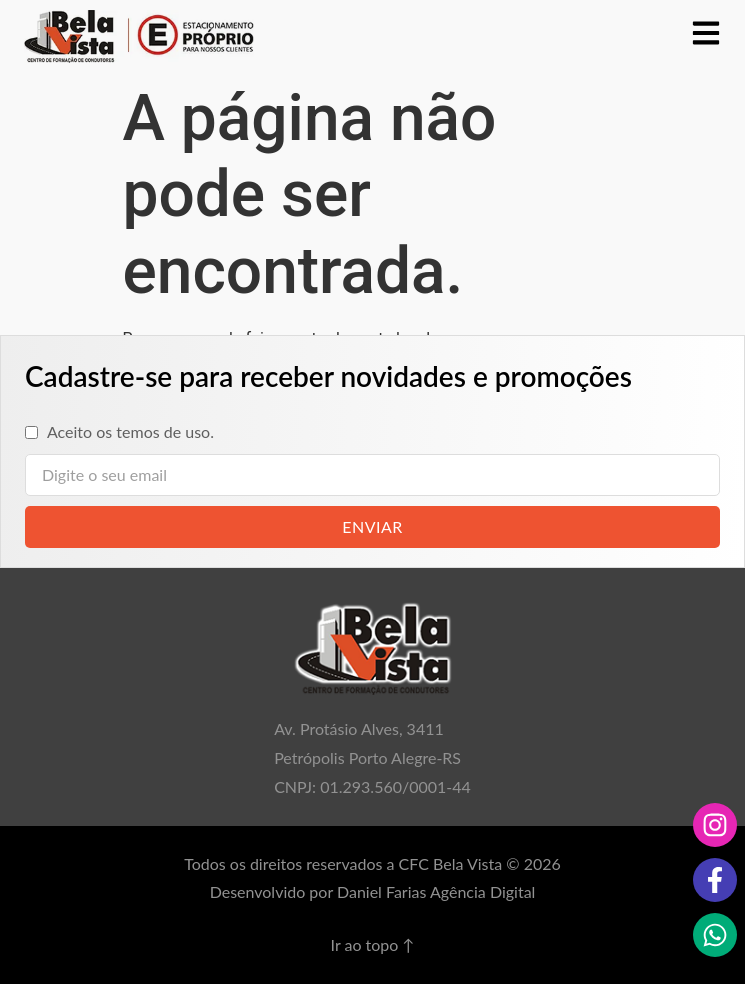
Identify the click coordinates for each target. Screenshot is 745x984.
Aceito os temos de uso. (130, 431)
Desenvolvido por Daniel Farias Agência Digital (373, 891)
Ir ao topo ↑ (373, 944)
